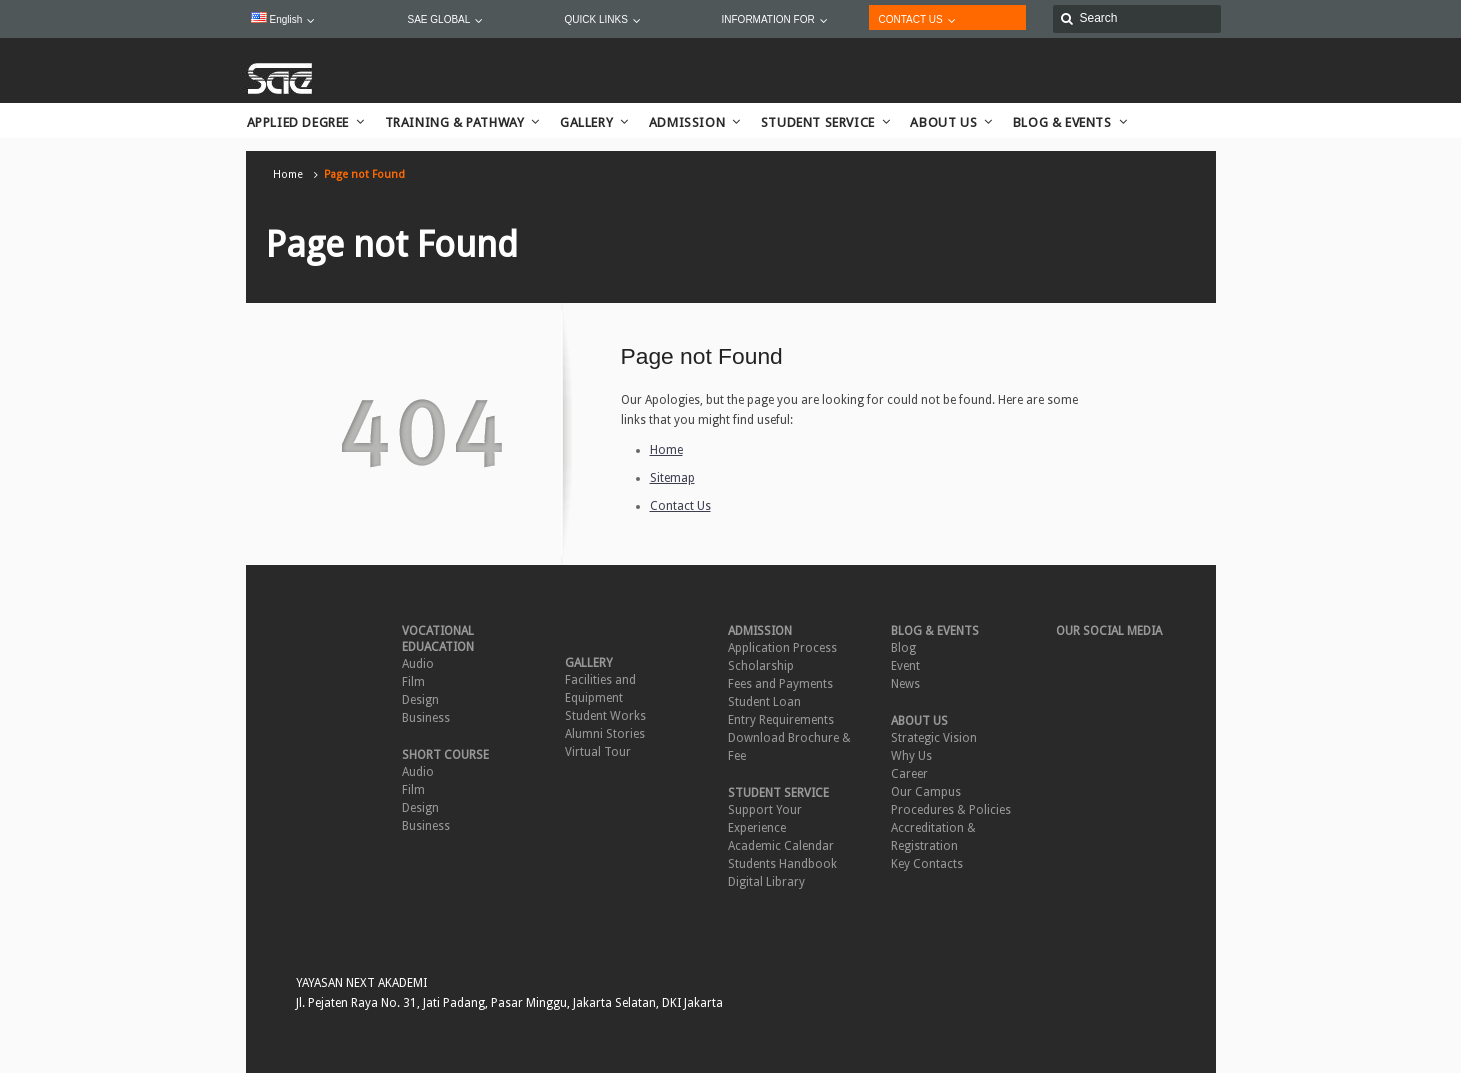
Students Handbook (782, 864)
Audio (418, 664)
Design (420, 700)
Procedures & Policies (951, 810)
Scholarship (761, 666)
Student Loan (764, 702)
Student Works (605, 716)
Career (909, 774)
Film (413, 682)
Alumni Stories (605, 734)
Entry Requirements (781, 720)
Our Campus (926, 792)
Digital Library (766, 882)
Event (905, 666)
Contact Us (680, 506)
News (905, 684)
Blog (903, 648)
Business (426, 718)
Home (288, 174)
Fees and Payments (780, 684)
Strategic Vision (934, 738)
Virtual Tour (598, 752)
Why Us (911, 756)
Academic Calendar (781, 846)
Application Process (782, 648)
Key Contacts (927, 864)
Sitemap (672, 478)
